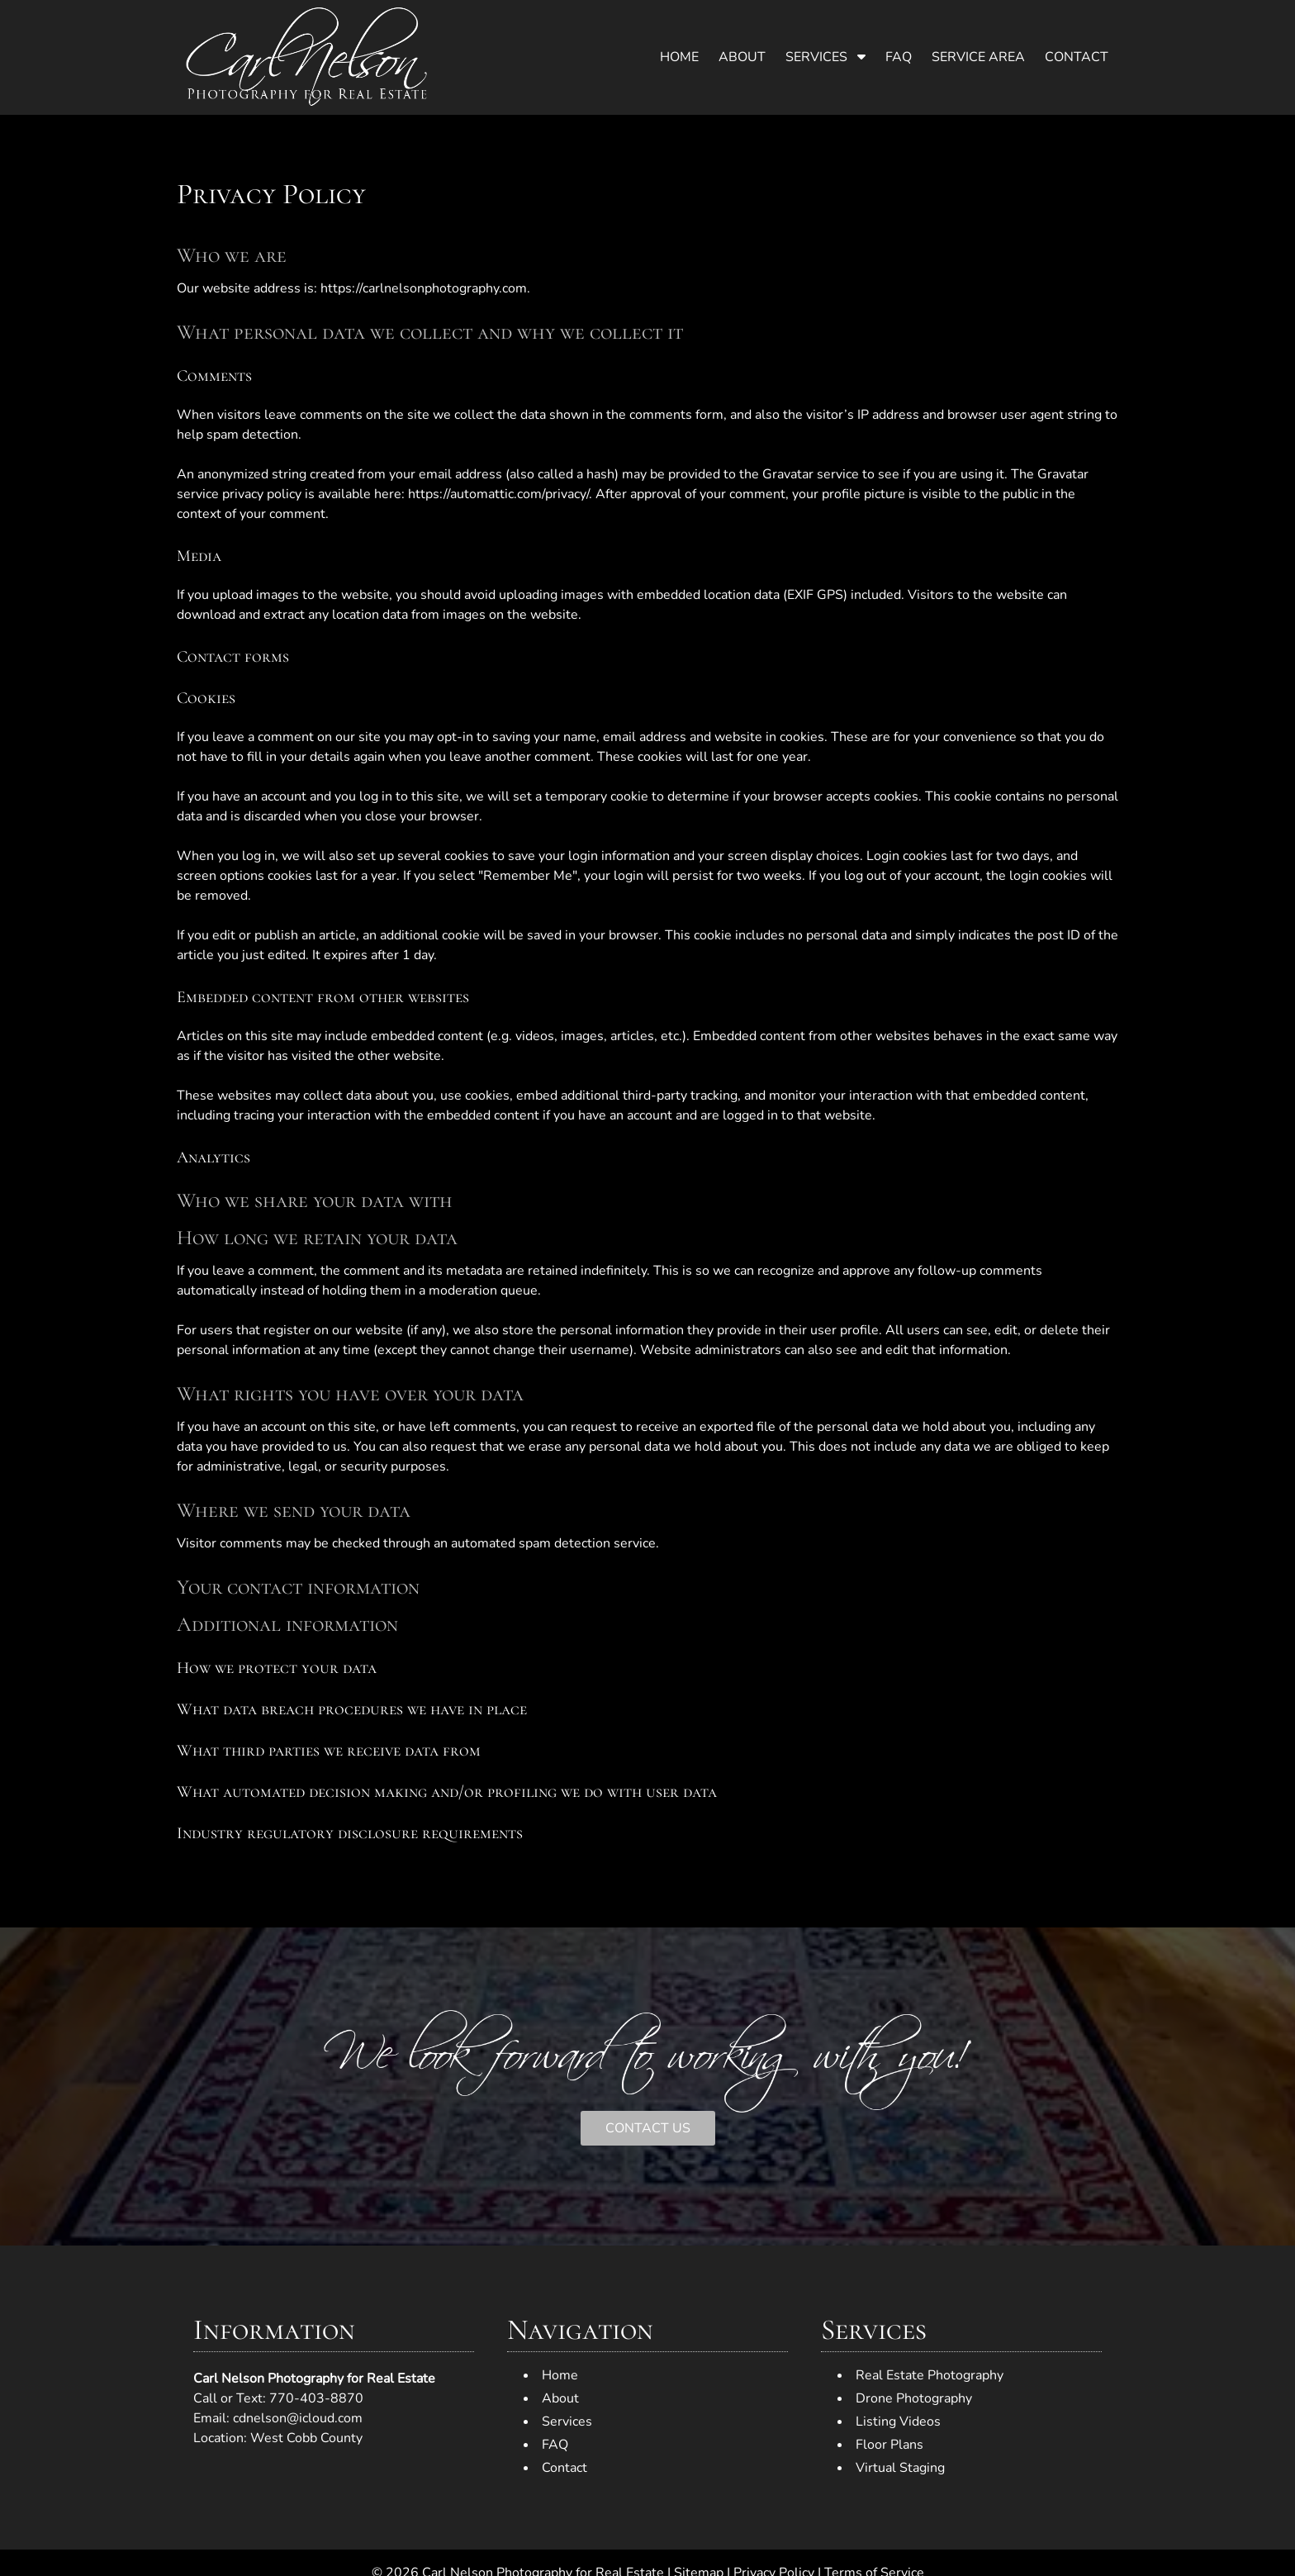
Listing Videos (898, 2421)
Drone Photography (914, 2398)
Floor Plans (889, 2445)
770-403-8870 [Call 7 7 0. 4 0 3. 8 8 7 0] (316, 2398)
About (742, 57)
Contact (1076, 57)
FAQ (898, 57)
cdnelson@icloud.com (298, 2418)
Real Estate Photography (929, 2375)
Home (679, 57)
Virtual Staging (900, 2468)
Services (816, 57)
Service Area (978, 57)
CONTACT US (647, 2128)
